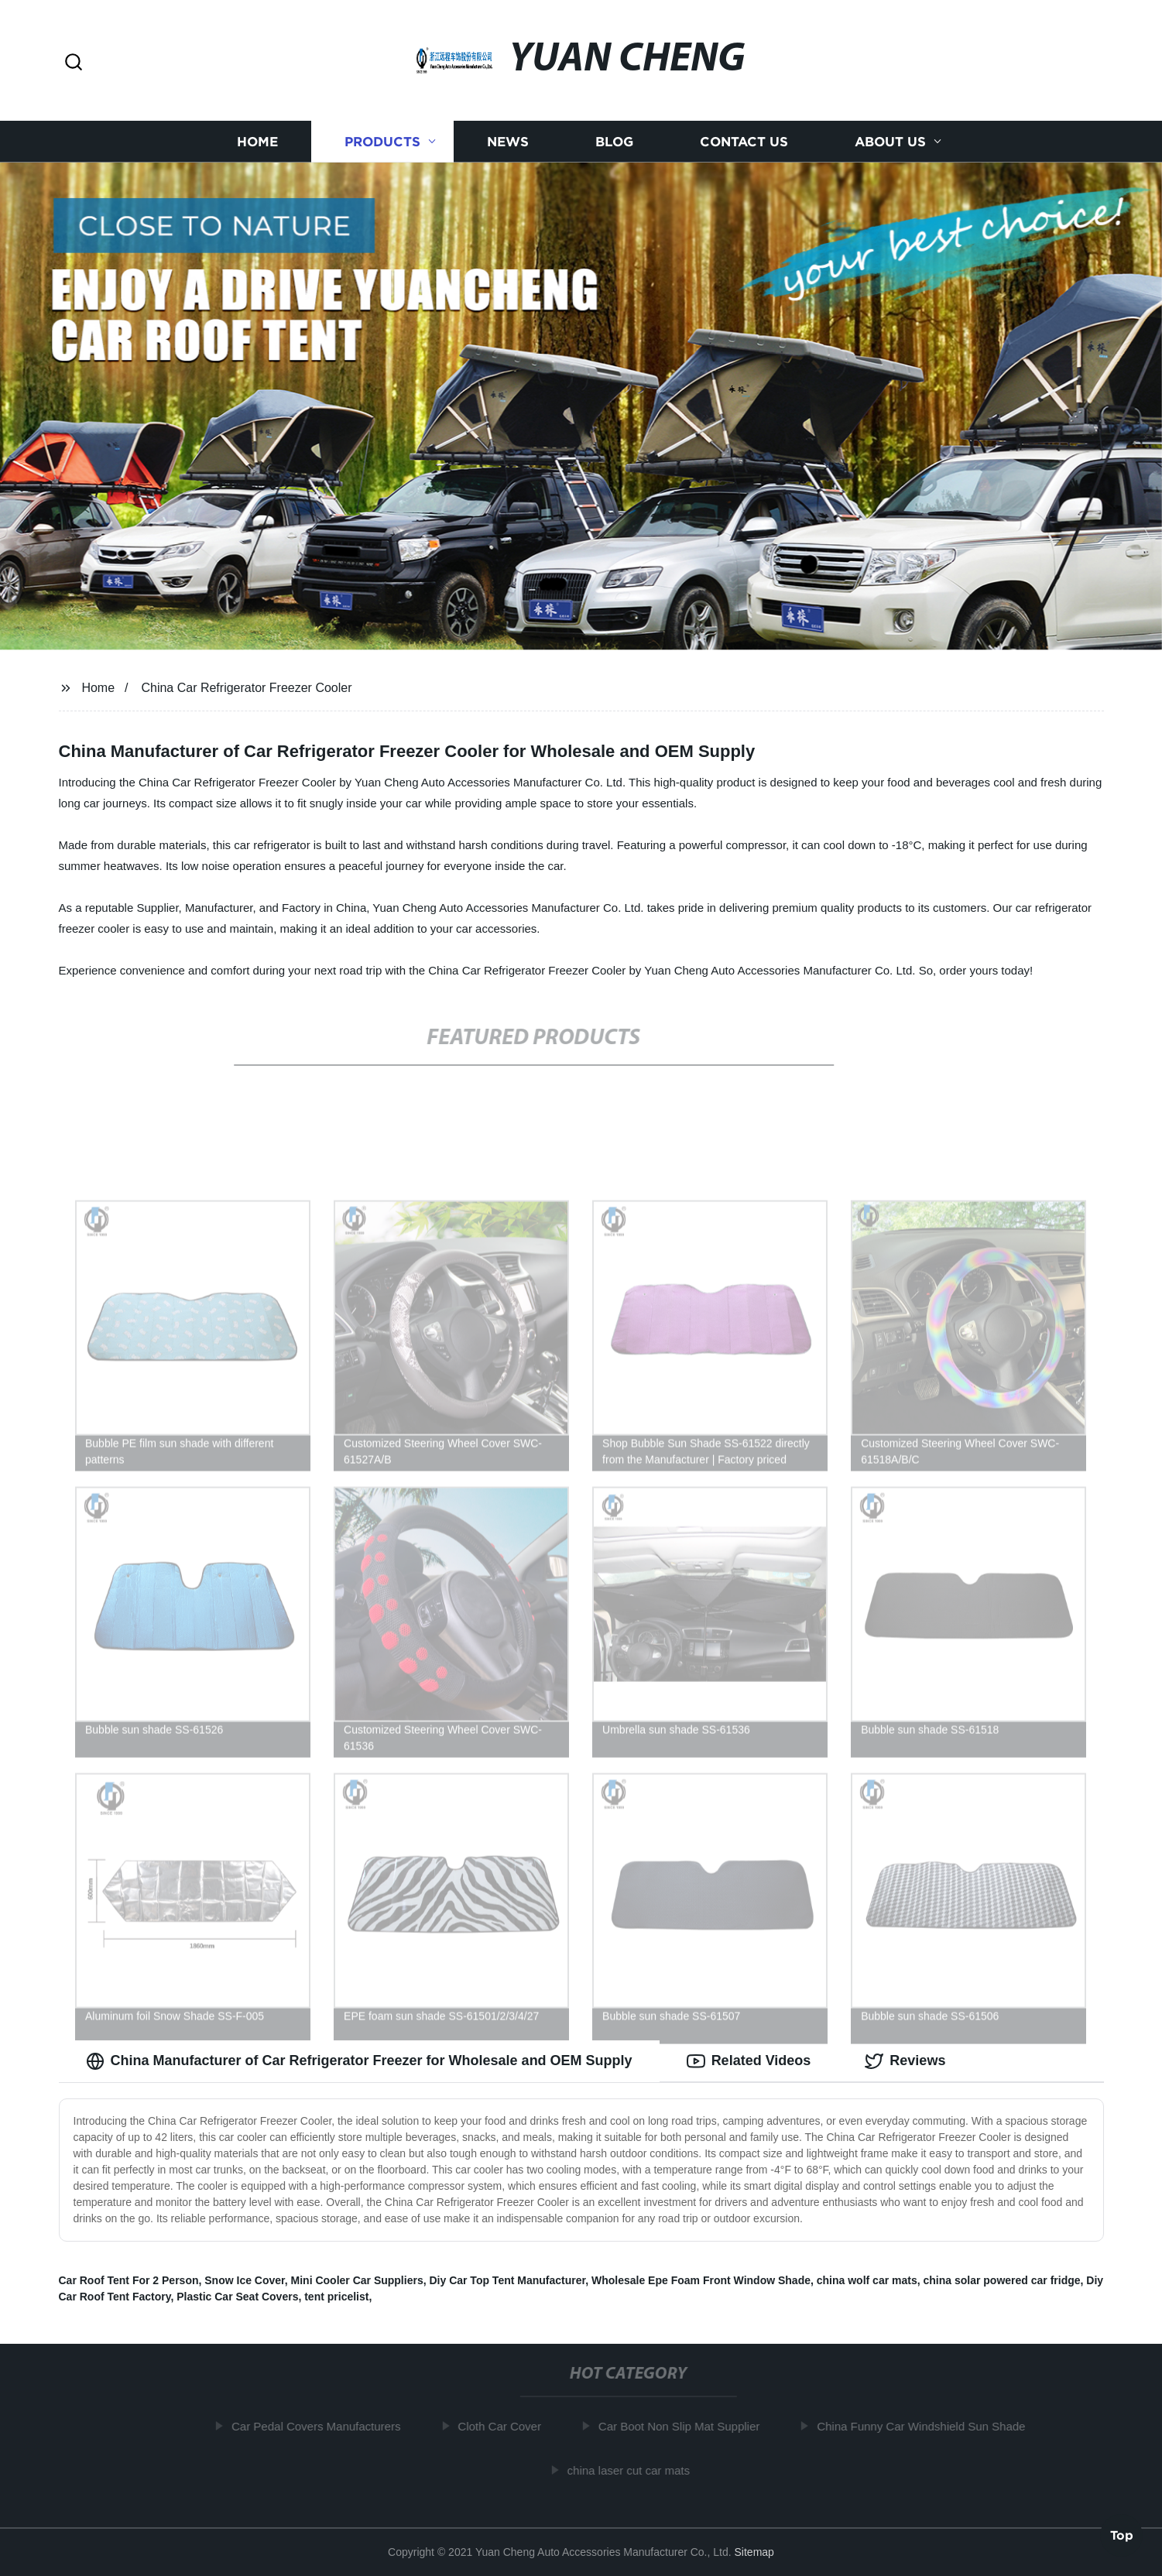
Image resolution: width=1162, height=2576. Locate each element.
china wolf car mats (867, 2280)
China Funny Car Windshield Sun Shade (926, 2426)
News (508, 141)
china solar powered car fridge (1001, 2280)
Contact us (744, 141)
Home (257, 141)
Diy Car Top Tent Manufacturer (507, 2280)
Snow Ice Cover (244, 2280)
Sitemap (754, 2552)
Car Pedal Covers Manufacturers (321, 2426)
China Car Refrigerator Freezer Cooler (246, 687)
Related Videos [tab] (749, 2061)
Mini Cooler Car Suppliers (357, 2280)
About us (890, 141)
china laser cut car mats (633, 2470)
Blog (614, 141)
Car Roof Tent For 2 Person (129, 2280)
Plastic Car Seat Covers (237, 2296)
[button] (73, 63)
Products (382, 141)
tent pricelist (336, 2296)
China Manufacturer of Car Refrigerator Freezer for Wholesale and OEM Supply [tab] (359, 2061)
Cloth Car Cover (505, 2426)
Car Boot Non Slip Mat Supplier (684, 2426)
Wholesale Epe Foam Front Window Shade (701, 2280)
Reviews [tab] (905, 2061)
